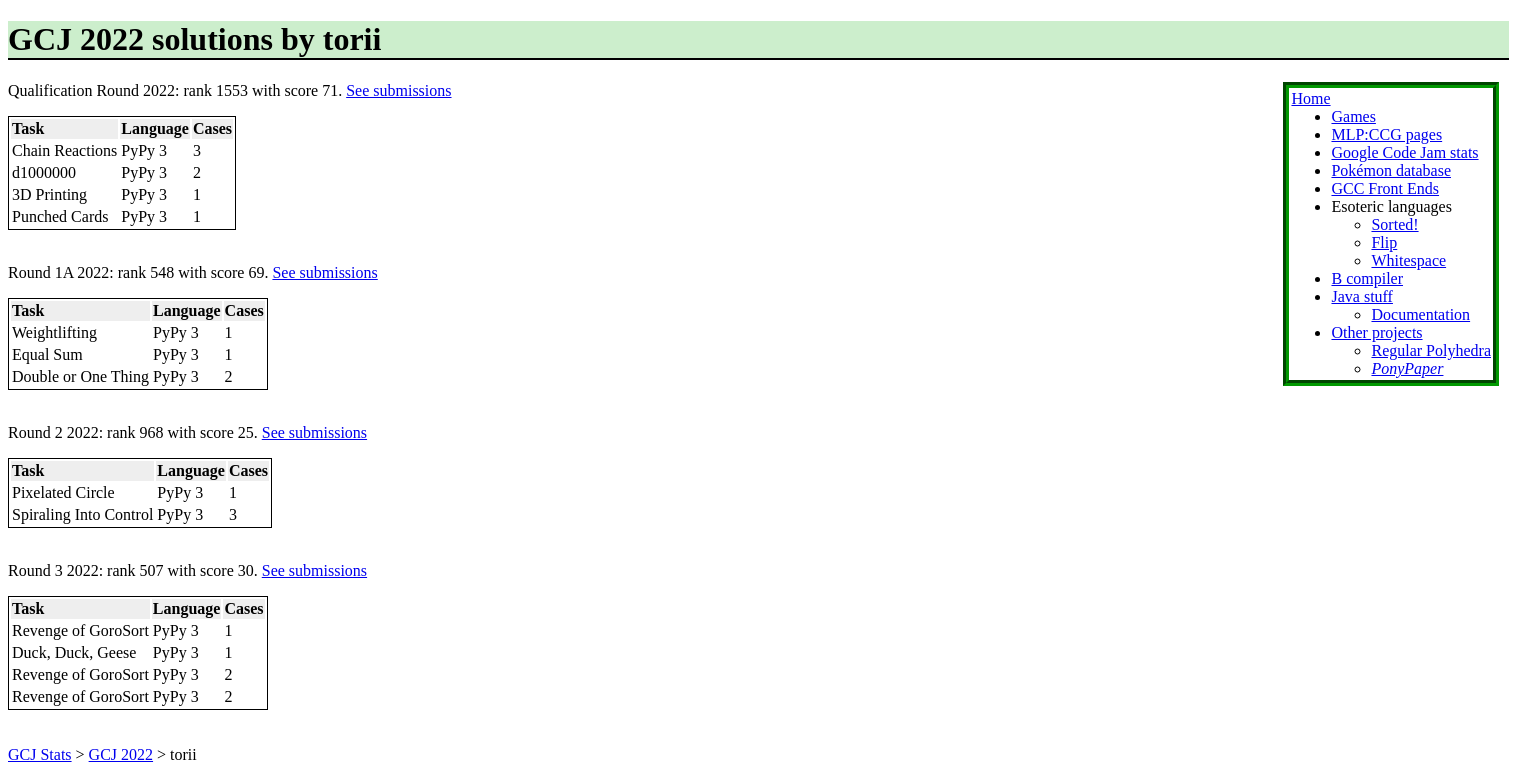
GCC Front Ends (1385, 188)
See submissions (398, 90)
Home (1310, 98)
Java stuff (1361, 296)
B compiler (1367, 278)
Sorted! (1394, 224)
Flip (1384, 242)
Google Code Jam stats (1404, 152)
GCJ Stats (40, 754)
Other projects (1376, 332)
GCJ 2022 (121, 754)
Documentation (1420, 314)
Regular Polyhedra (1431, 350)
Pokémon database (1391, 170)
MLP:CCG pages (1386, 134)
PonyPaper (1407, 368)
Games (1353, 116)
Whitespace (1408, 260)
